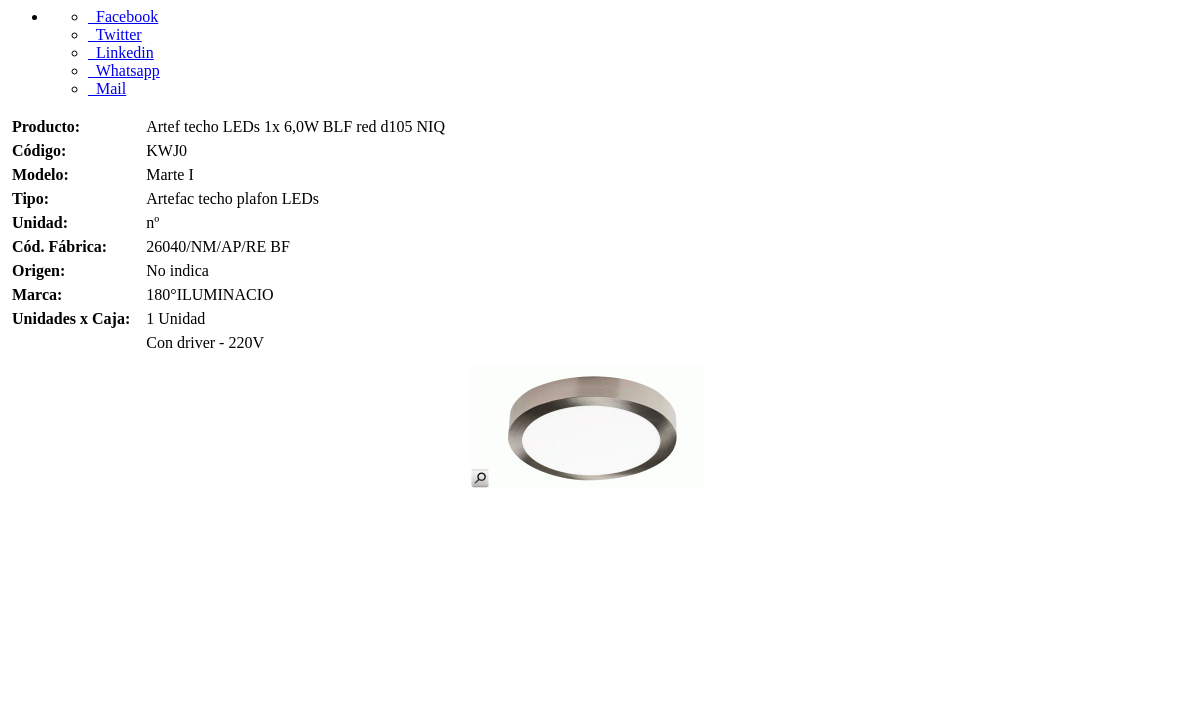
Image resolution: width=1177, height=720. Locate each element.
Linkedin (121, 52)
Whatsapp (124, 70)
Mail (107, 88)
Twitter (115, 34)
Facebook (123, 16)
